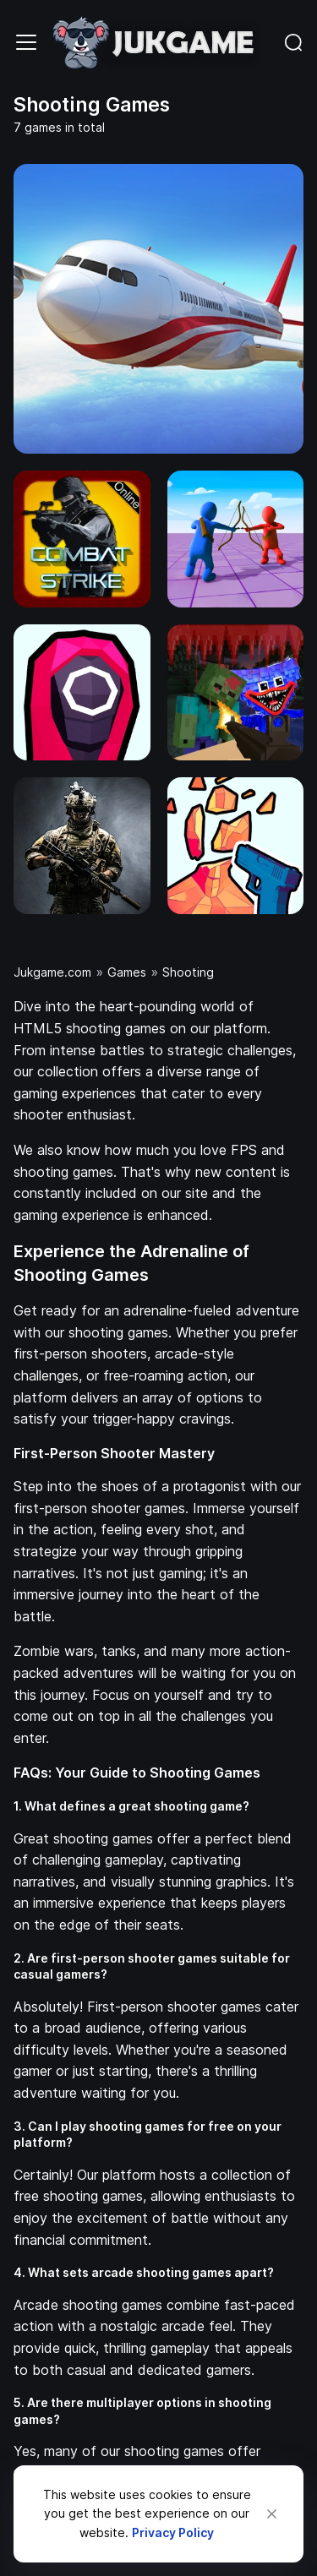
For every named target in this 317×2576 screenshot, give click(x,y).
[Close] (271, 2514)
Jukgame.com (52, 972)
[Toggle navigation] (26, 42)
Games (126, 972)
